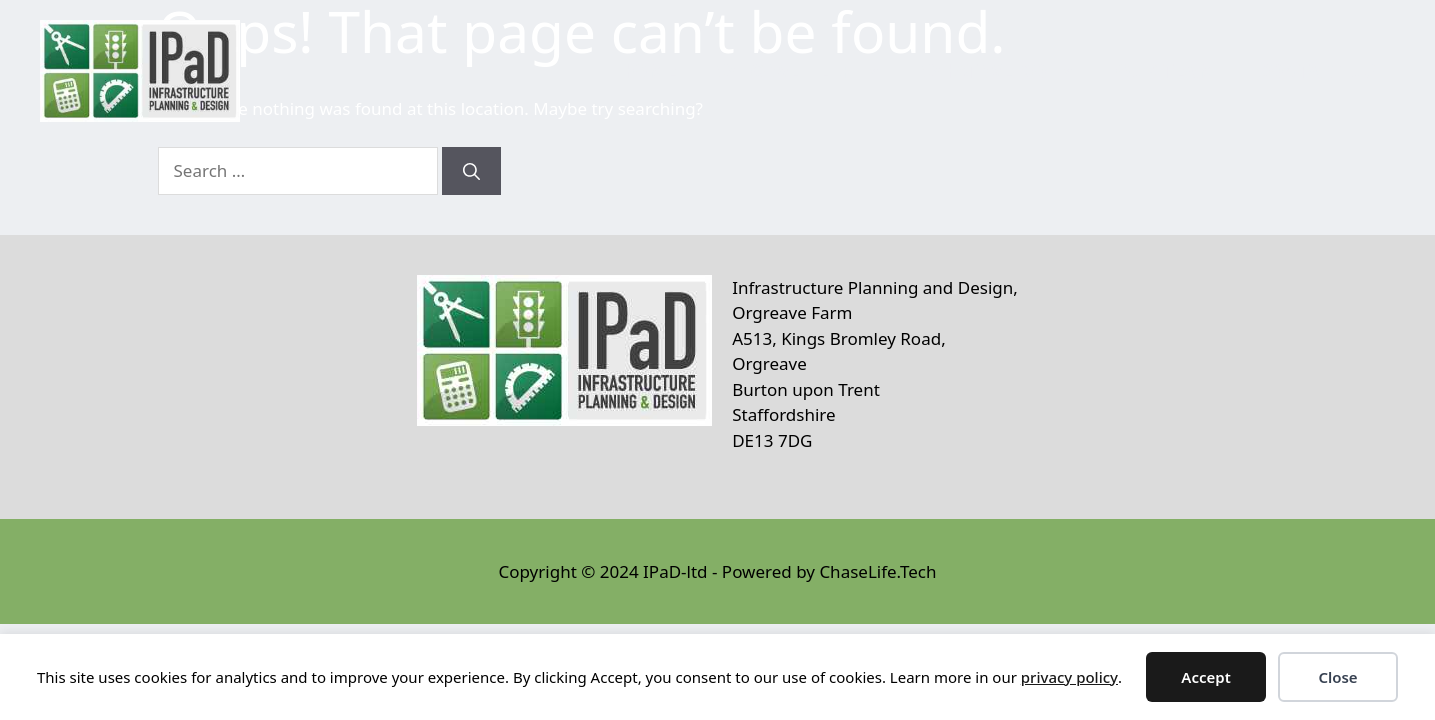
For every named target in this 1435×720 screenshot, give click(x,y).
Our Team (1166, 70)
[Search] (471, 171)
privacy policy (1069, 677)
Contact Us (1315, 70)
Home (647, 70)
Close (1337, 677)
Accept (1205, 677)
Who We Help (809, 71)
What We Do (1009, 71)
